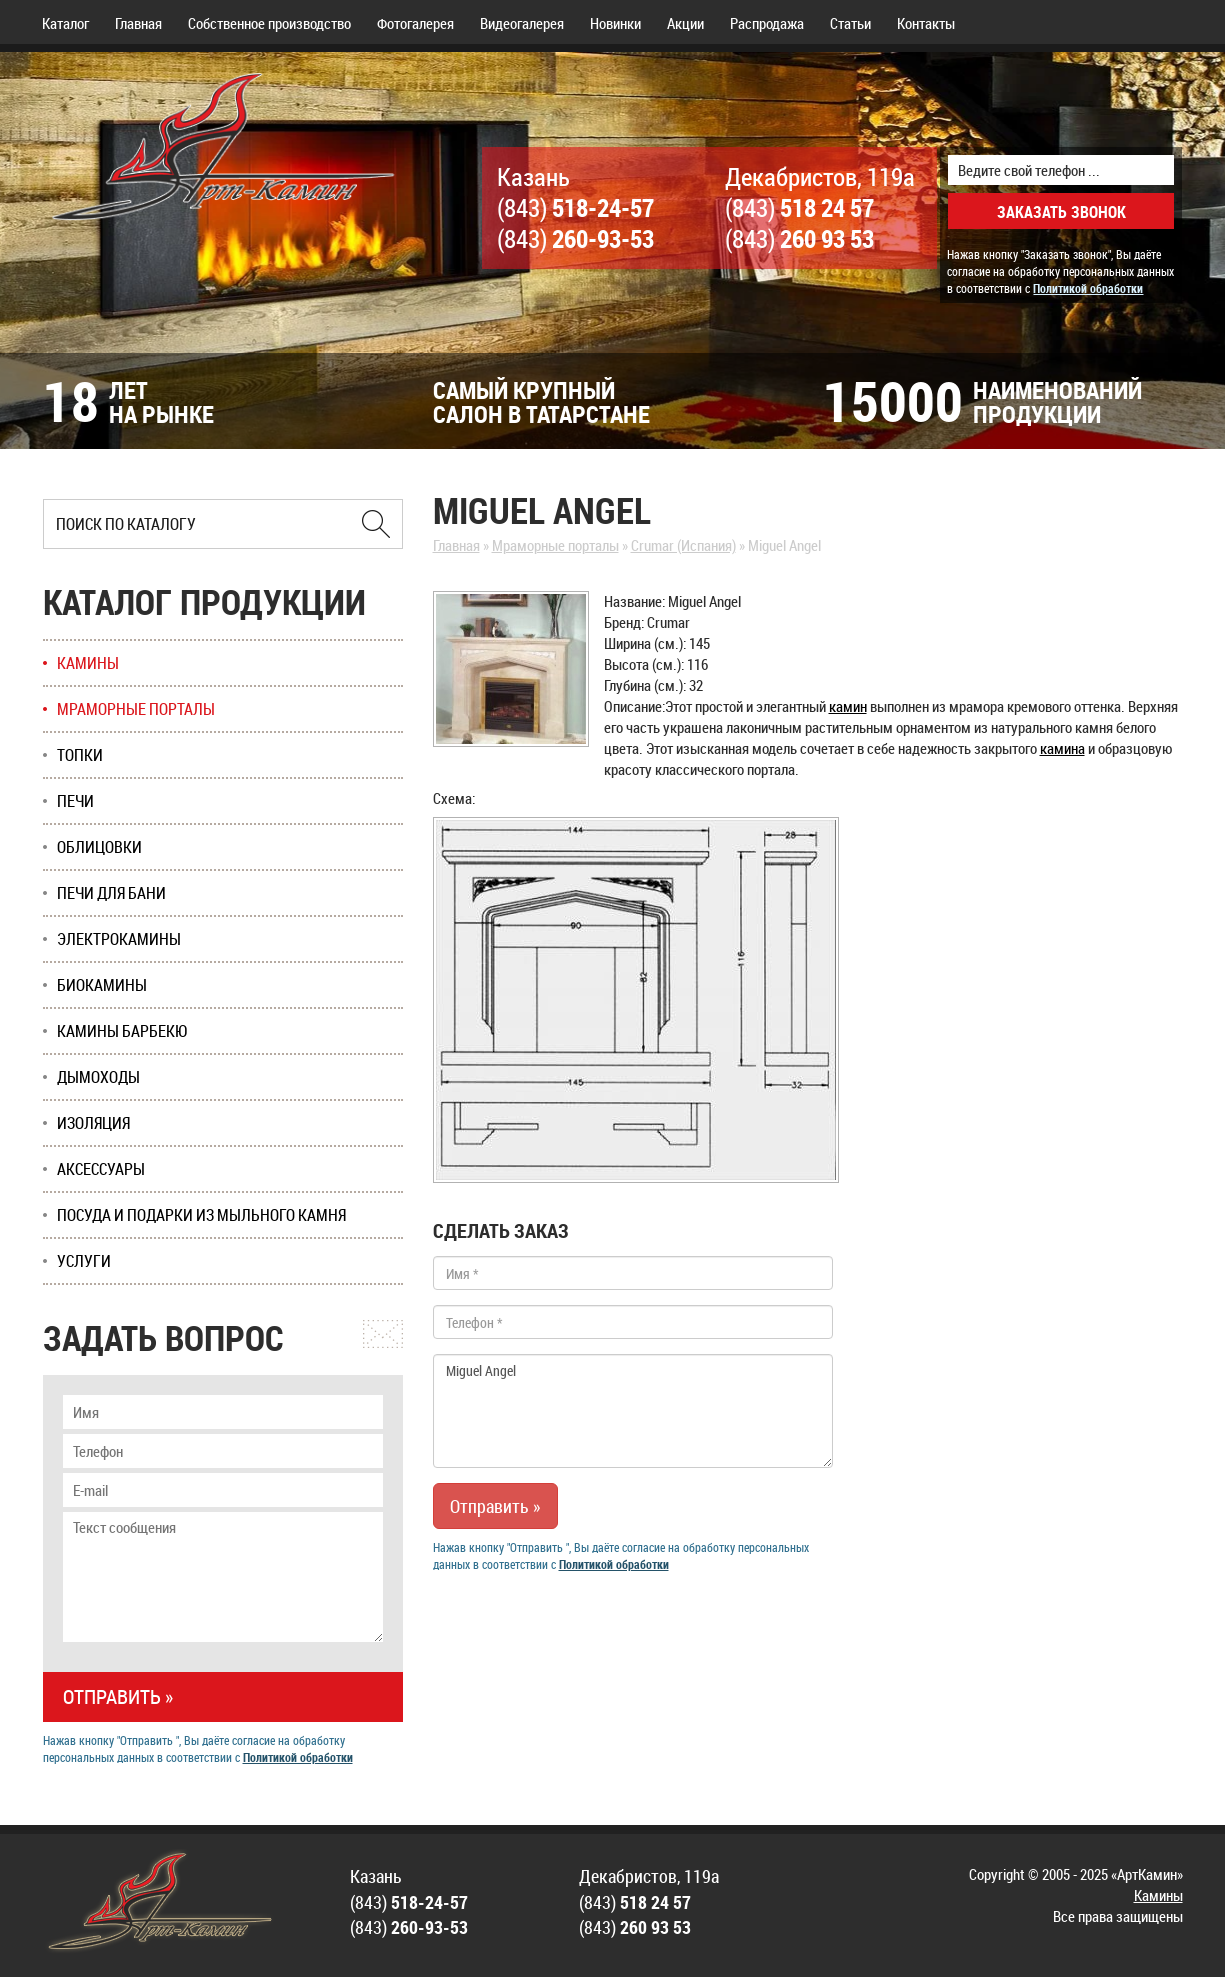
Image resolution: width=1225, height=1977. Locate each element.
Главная (138, 23)
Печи (75, 801)
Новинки (615, 23)
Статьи (850, 23)
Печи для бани (111, 893)
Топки (80, 755)
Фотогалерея (415, 23)
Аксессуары (101, 1169)
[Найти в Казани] (376, 524)
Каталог (65, 23)
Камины (88, 663)
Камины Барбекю (122, 1031)
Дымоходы (98, 1077)
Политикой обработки (1088, 288)
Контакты (926, 23)
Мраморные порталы (555, 545)
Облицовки (99, 847)
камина (1062, 748)
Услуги (84, 1261)
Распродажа (767, 23)
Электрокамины (119, 939)
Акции (685, 23)
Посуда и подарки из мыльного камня (201, 1215)
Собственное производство (269, 23)
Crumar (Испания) (683, 545)
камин (848, 706)
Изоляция (93, 1123)
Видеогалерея (522, 23)
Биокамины (102, 985)
